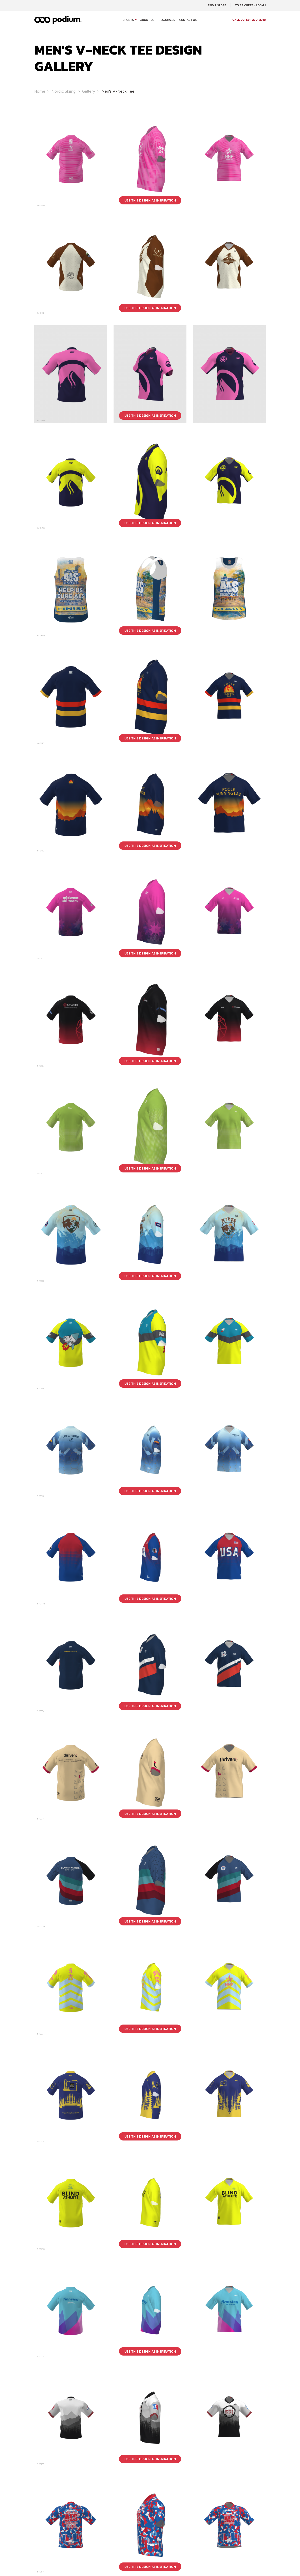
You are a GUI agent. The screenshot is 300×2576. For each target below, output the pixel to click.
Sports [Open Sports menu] (128, 20)
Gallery (88, 91)
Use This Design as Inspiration (150, 200)
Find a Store (217, 5)
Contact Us (188, 20)
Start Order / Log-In (250, 5)
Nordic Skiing (64, 91)
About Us (147, 20)
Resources (167, 20)
